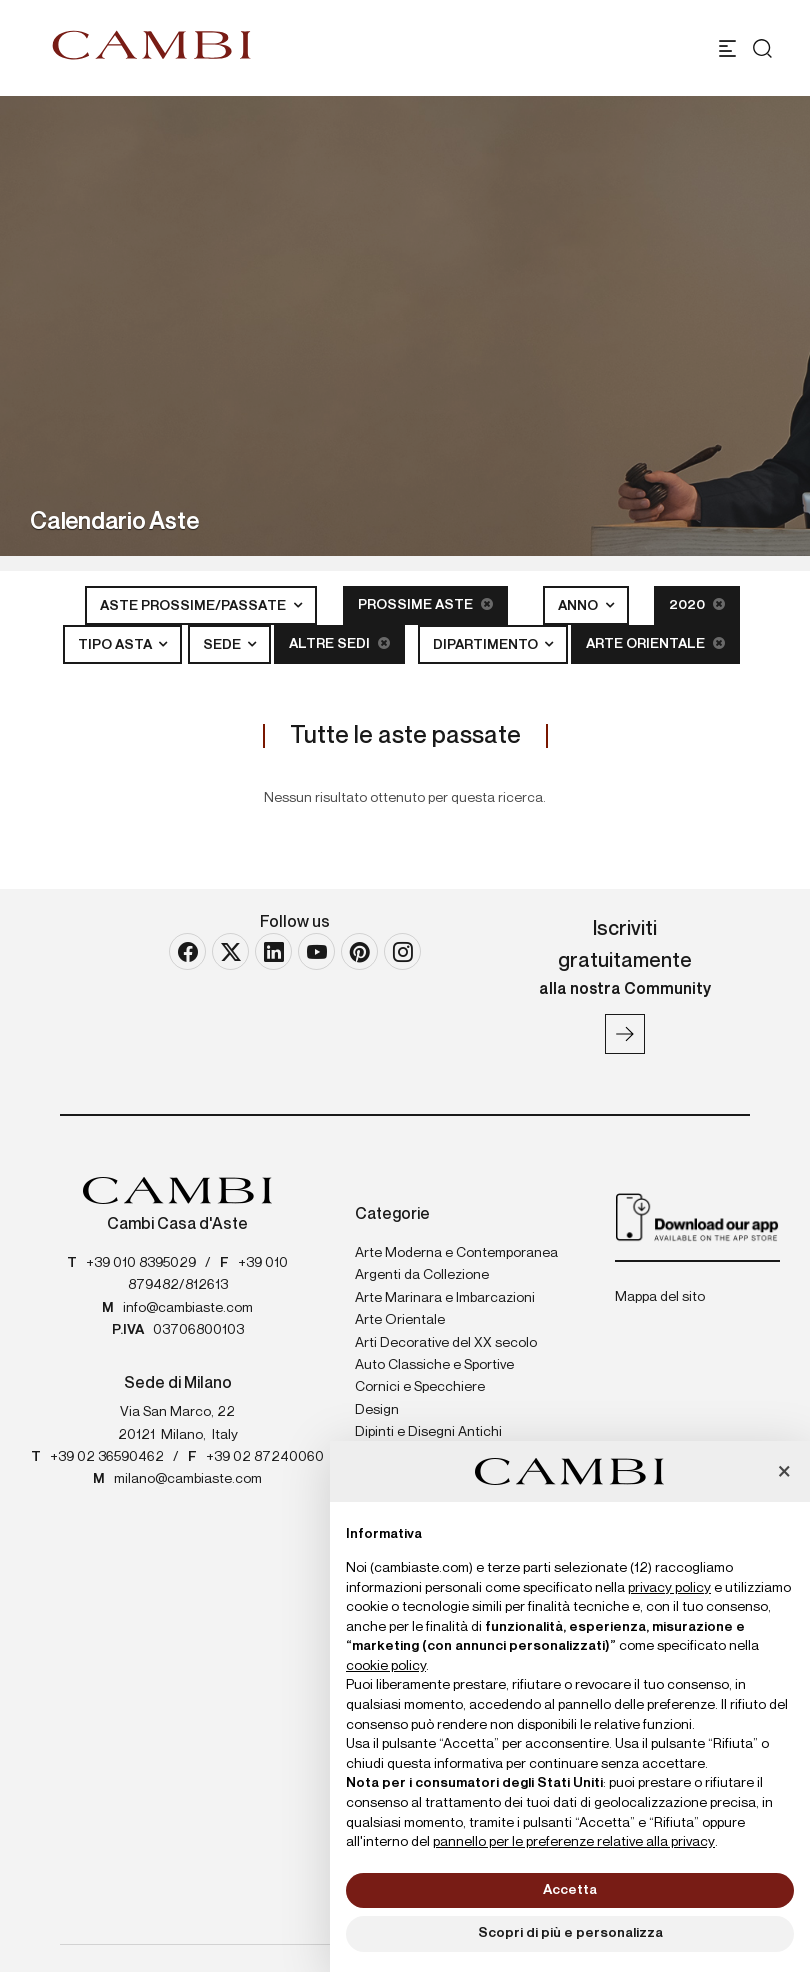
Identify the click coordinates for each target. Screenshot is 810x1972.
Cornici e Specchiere (420, 1387)
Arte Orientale (655, 643)
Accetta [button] (570, 1890)
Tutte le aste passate (405, 736)
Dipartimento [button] (487, 645)
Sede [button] (223, 645)
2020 (697, 604)
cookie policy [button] (386, 1666)
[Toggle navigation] (727, 48)
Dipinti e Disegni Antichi (428, 1432)
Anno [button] (579, 606)
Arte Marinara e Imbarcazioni (445, 1298)
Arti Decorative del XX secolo (446, 1343)
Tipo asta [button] (116, 645)
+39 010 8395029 (141, 1263)
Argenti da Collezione (422, 1275)
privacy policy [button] (669, 1588)
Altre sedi (339, 643)
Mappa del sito (660, 1297)
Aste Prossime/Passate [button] (194, 606)
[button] (784, 1473)
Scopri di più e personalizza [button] (570, 1933)
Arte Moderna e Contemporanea (456, 1253)
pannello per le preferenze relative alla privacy (574, 1842)
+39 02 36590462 (107, 1457)
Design (377, 1410)
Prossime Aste (425, 604)
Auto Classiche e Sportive (434, 1365)
